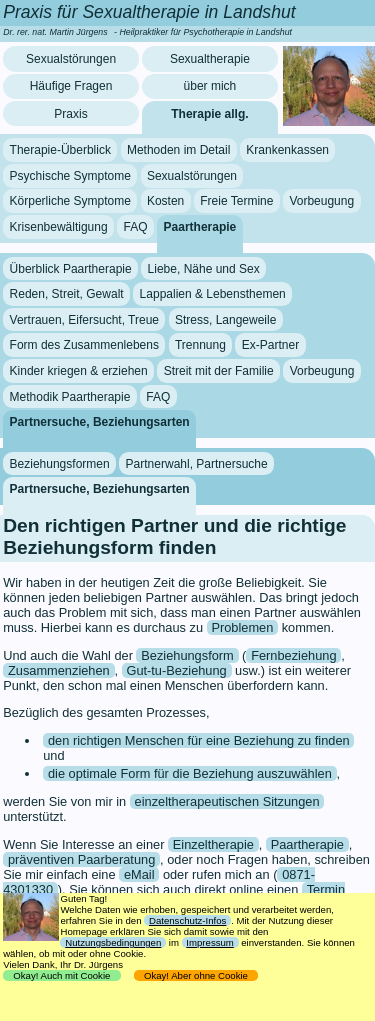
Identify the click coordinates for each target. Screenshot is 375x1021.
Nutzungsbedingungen (113, 942)
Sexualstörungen (71, 59)
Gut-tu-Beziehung (176, 670)
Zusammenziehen (59, 670)
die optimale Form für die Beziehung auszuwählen (190, 773)
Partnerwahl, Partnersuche (197, 463)
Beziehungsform (187, 655)
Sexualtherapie (210, 59)
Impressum (209, 942)
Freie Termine (236, 201)
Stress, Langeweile (225, 320)
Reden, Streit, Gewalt (67, 294)
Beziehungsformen (60, 463)
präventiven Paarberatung (81, 859)
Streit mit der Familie (219, 371)
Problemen (242, 627)
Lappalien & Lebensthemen (213, 294)
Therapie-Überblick (60, 150)
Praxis (70, 114)
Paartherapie (200, 227)
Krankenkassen (287, 150)
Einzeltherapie (213, 844)
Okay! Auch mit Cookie (62, 975)
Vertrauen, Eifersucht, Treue (84, 320)
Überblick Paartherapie (71, 268)
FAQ (136, 227)
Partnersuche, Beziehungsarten (100, 422)
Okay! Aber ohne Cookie (196, 975)
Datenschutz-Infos (187, 920)
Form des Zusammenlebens (84, 345)
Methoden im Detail (178, 150)
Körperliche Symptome (70, 201)
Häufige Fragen (71, 86)
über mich (210, 86)
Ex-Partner (270, 345)
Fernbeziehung (293, 655)
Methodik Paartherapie (70, 396)
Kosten (165, 201)
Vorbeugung (321, 201)
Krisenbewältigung (59, 227)
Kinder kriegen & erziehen (79, 371)
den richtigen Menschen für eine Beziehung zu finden (199, 740)
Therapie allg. (209, 114)
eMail (139, 874)
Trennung (200, 345)
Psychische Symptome (70, 176)
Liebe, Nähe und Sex (204, 268)
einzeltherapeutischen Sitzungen (227, 801)
